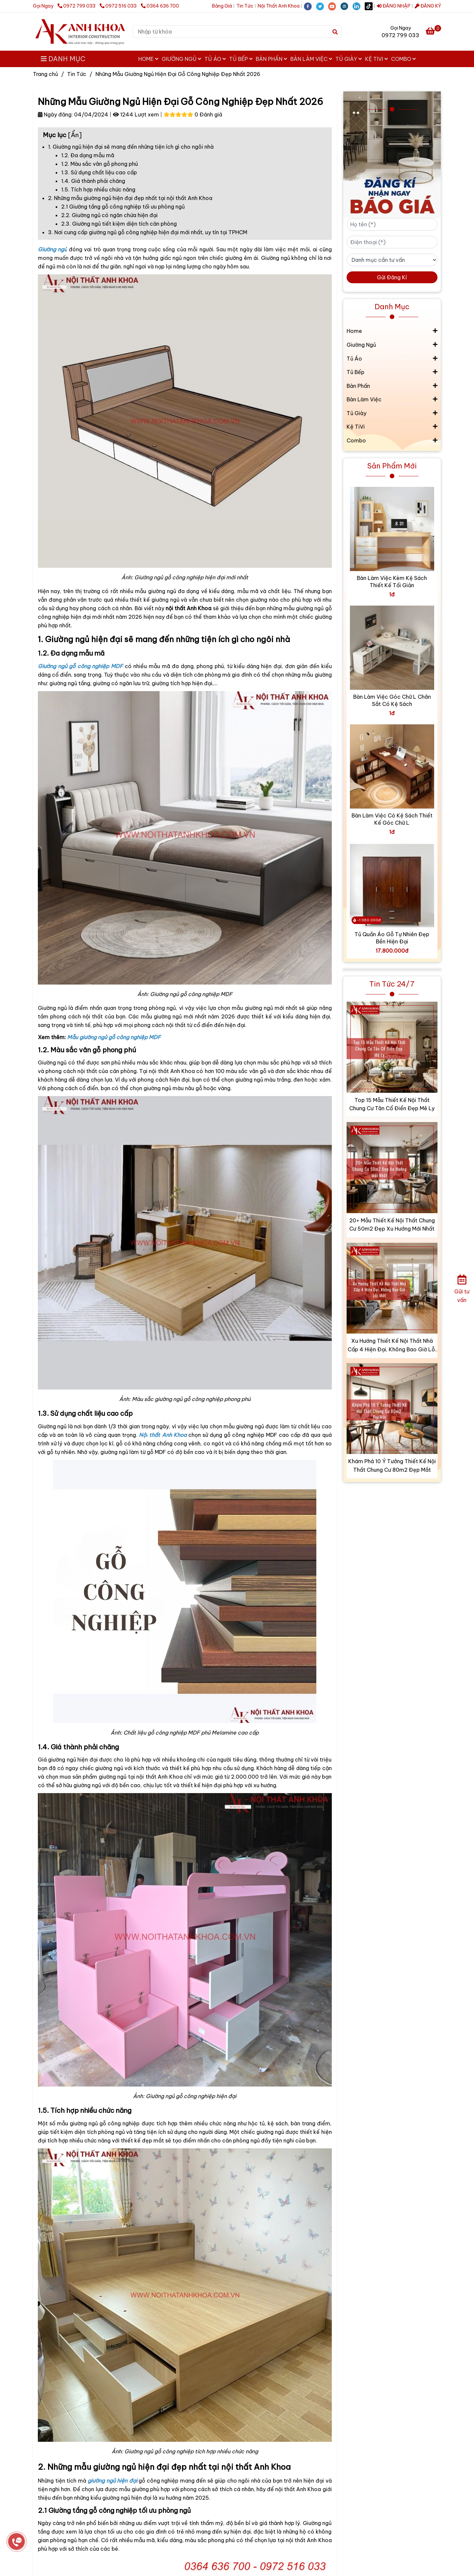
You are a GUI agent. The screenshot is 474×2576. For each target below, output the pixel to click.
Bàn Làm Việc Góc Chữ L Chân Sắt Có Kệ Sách (392, 700)
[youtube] (334, 6)
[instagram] (346, 6)
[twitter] (322, 6)
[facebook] (310, 6)
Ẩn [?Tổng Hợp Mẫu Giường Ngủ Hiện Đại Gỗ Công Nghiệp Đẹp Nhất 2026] (75, 135)
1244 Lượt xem (136, 114)
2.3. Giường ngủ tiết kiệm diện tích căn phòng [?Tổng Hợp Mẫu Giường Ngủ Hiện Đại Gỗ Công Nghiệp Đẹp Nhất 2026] (119, 223)
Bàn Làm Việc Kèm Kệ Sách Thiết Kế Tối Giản (392, 581)
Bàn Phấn (271, 59)
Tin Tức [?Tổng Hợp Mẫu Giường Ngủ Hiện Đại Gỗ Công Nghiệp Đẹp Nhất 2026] (244, 6)
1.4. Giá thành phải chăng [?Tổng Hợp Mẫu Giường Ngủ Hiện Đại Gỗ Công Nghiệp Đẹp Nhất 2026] (93, 181)
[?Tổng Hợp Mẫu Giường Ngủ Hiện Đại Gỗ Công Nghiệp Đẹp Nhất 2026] (433, 32)
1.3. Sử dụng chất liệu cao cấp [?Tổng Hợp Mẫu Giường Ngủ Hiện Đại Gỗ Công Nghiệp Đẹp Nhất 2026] (99, 172)
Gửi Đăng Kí (392, 277)
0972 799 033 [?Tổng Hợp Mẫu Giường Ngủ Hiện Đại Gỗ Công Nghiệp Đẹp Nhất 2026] (77, 6)
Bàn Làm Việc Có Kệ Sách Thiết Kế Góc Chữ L (392, 819)
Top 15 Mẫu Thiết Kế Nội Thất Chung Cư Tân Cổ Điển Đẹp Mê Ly (391, 1104)
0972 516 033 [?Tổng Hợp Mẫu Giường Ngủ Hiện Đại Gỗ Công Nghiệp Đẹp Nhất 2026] (119, 6)
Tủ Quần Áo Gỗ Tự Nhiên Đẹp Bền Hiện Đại (392, 938)
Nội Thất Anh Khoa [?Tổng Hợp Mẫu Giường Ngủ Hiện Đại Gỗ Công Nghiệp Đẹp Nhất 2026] (279, 6)
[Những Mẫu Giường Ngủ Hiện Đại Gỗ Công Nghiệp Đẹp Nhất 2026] (80, 31)
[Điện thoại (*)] (392, 242)
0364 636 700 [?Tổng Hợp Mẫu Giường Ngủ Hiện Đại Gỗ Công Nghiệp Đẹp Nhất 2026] (160, 6)
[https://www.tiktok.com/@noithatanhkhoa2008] (370, 6)
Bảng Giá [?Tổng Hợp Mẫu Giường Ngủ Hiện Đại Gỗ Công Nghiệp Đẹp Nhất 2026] (222, 6)
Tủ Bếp (240, 59)
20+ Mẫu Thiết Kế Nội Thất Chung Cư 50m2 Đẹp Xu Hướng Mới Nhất (392, 1224)
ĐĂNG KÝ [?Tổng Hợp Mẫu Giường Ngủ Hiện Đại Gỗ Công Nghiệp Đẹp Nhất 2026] (428, 6)
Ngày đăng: (55, 114)
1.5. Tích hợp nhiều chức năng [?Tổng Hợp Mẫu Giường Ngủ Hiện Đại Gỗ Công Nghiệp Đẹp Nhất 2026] (98, 189)
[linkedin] (359, 6)
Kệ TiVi (376, 59)
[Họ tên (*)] (392, 224)
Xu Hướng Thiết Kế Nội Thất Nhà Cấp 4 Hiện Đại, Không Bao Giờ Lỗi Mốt (392, 1346)
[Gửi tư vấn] (462, 1287)
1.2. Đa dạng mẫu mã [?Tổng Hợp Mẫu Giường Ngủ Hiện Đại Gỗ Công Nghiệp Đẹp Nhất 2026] (87, 155)
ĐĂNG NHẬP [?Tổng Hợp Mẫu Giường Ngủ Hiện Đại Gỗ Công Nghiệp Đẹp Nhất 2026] (393, 6)
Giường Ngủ (181, 59)
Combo (403, 59)
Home (148, 59)
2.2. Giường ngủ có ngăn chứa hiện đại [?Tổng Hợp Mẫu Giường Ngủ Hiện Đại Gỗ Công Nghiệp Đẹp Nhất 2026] (109, 215)
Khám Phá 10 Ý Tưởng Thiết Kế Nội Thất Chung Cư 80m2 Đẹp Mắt (392, 1465)
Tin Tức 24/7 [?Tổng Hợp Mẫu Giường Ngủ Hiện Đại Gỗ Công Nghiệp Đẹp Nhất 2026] (391, 983)
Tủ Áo (215, 59)
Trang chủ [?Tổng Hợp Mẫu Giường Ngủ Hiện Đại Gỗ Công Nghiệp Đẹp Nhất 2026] (45, 74)
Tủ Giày (348, 59)
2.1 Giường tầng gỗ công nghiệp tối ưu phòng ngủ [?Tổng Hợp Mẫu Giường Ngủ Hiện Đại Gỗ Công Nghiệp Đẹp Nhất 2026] (123, 206)
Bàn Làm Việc (311, 59)
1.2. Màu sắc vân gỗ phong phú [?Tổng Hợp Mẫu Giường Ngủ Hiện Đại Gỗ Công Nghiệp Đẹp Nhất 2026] (99, 164)
